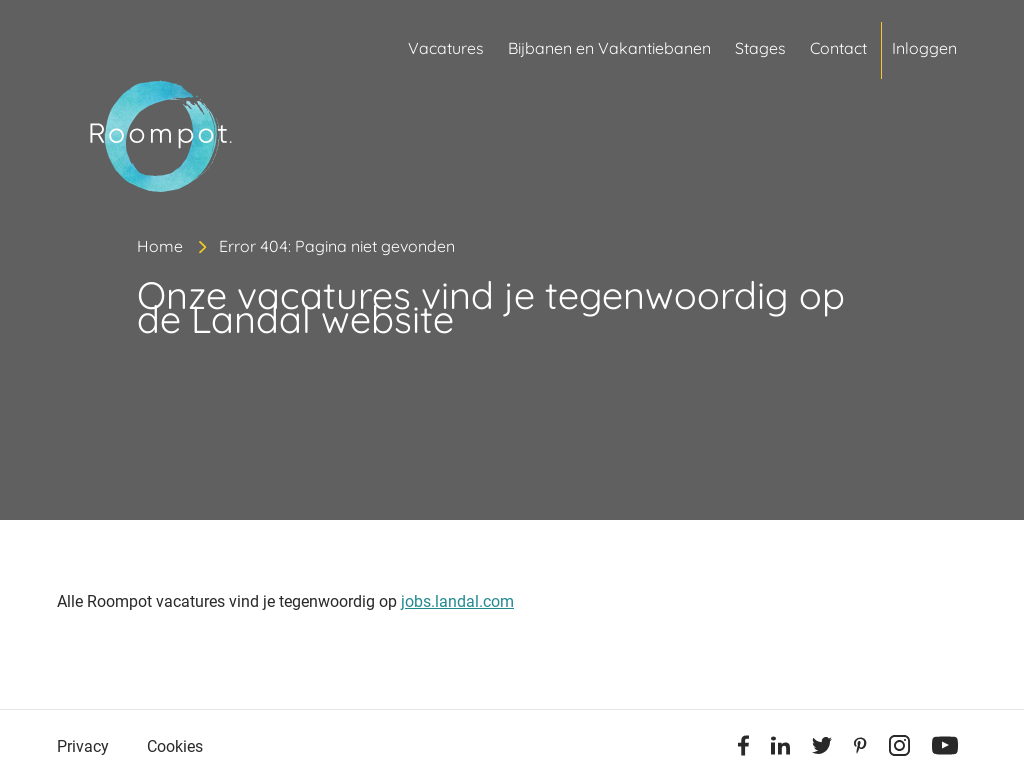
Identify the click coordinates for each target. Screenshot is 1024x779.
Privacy (83, 746)
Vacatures (446, 48)
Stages (760, 48)
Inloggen (924, 48)
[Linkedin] (780, 749)
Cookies (175, 746)
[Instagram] (899, 749)
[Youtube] (945, 749)
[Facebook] (743, 749)
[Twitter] (822, 749)
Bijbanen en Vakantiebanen (609, 48)
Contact (838, 48)
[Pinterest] (860, 749)
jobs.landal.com (457, 601)
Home (160, 246)
